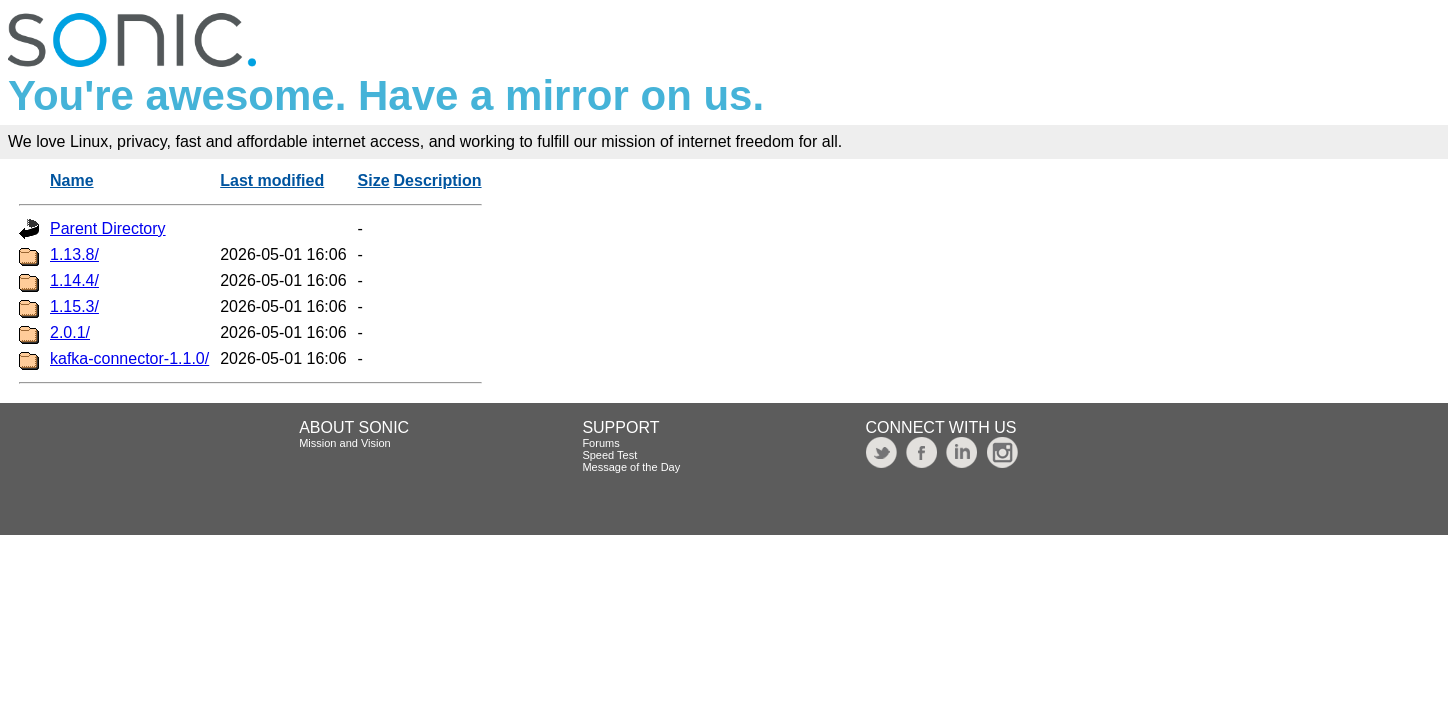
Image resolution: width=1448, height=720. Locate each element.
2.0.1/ (70, 332)
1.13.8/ (74, 254)
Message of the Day (631, 467)
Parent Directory (108, 228)
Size (374, 180)
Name (72, 180)
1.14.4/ (74, 280)
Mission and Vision (345, 443)
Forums (600, 443)
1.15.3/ (74, 306)
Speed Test (609, 455)
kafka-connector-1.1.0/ (129, 358)
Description (438, 180)
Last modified (272, 180)
